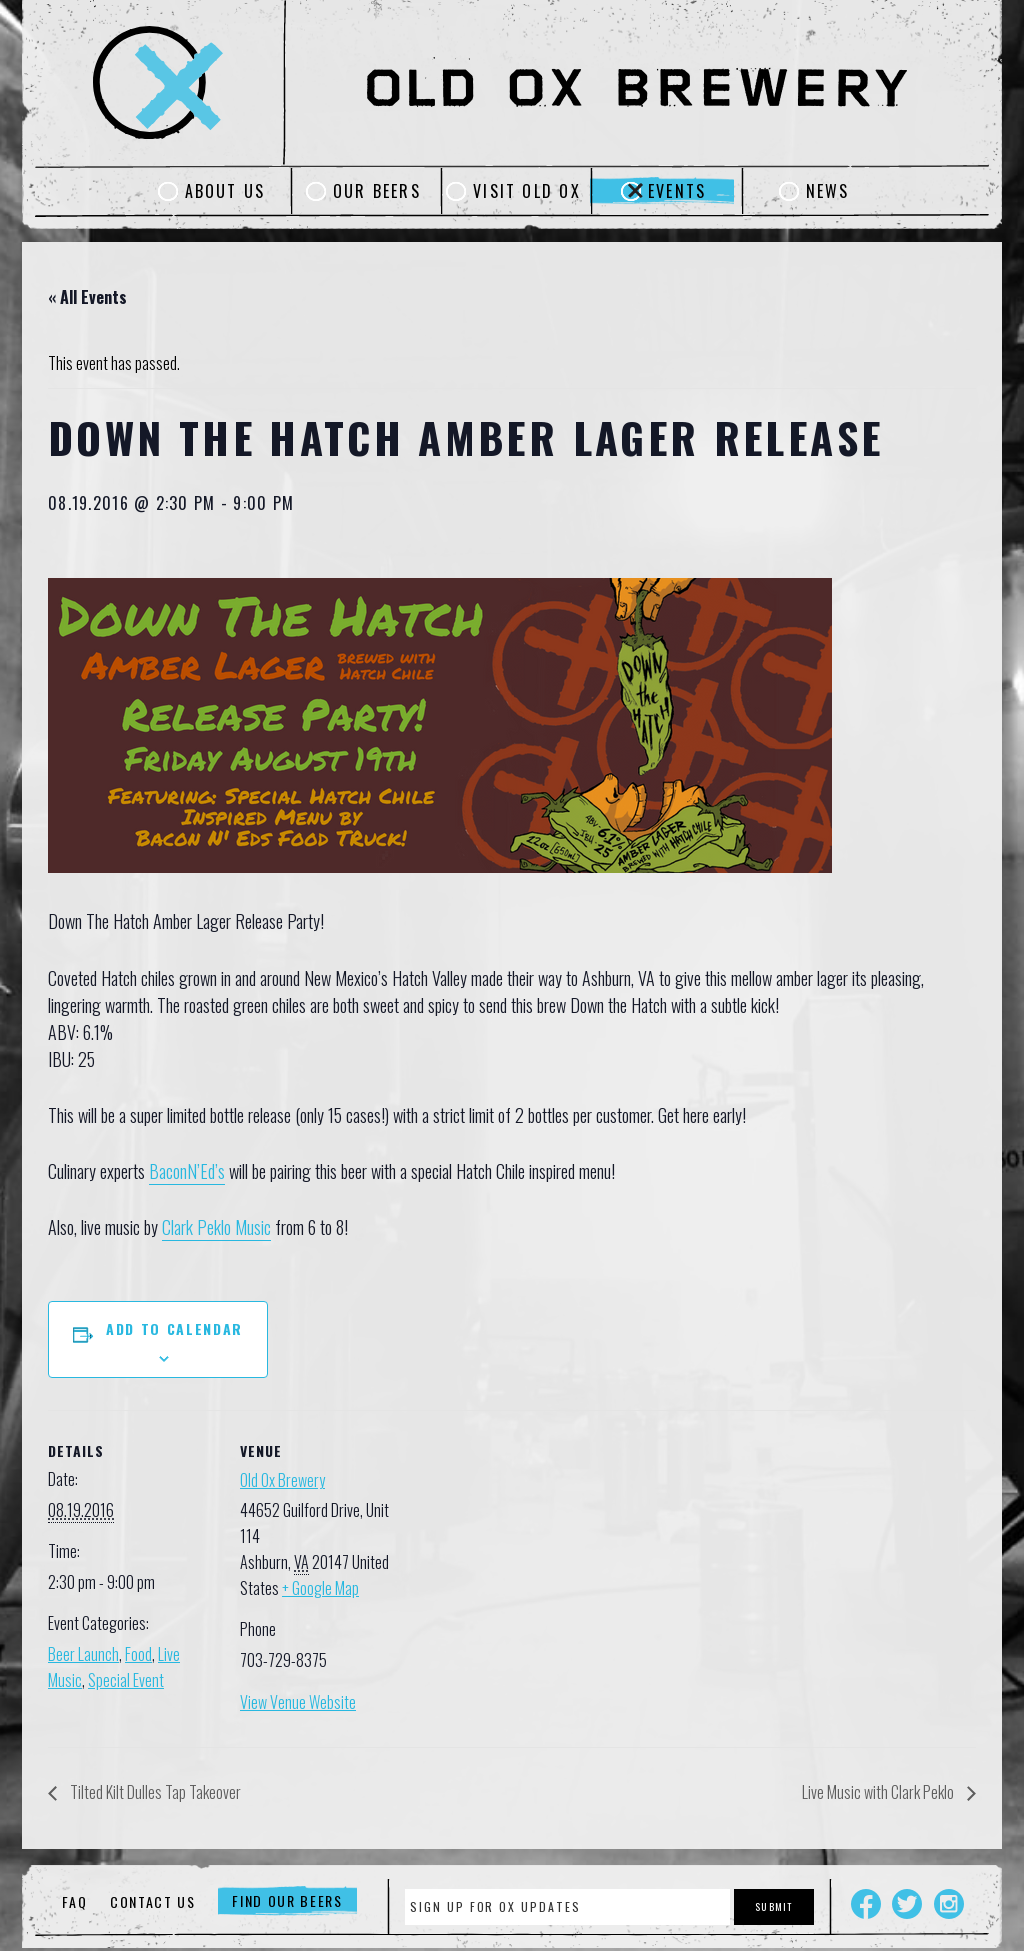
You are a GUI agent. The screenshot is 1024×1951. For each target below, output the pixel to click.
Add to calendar (174, 1328)
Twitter (907, 1904)
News (828, 191)
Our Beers (377, 191)
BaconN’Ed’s (187, 1171)
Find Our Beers (287, 1901)
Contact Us (153, 1901)
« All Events (87, 297)
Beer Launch (83, 1654)
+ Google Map (320, 1588)
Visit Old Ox (527, 191)
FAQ (74, 1901)
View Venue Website (298, 1702)
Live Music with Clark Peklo (879, 1792)
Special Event (126, 1680)
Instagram (949, 1904)
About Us (225, 191)
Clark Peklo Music (216, 1227)
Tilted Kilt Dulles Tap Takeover (154, 1792)
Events (677, 191)
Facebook (866, 1904)
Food (138, 1654)
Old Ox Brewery (282, 1480)
